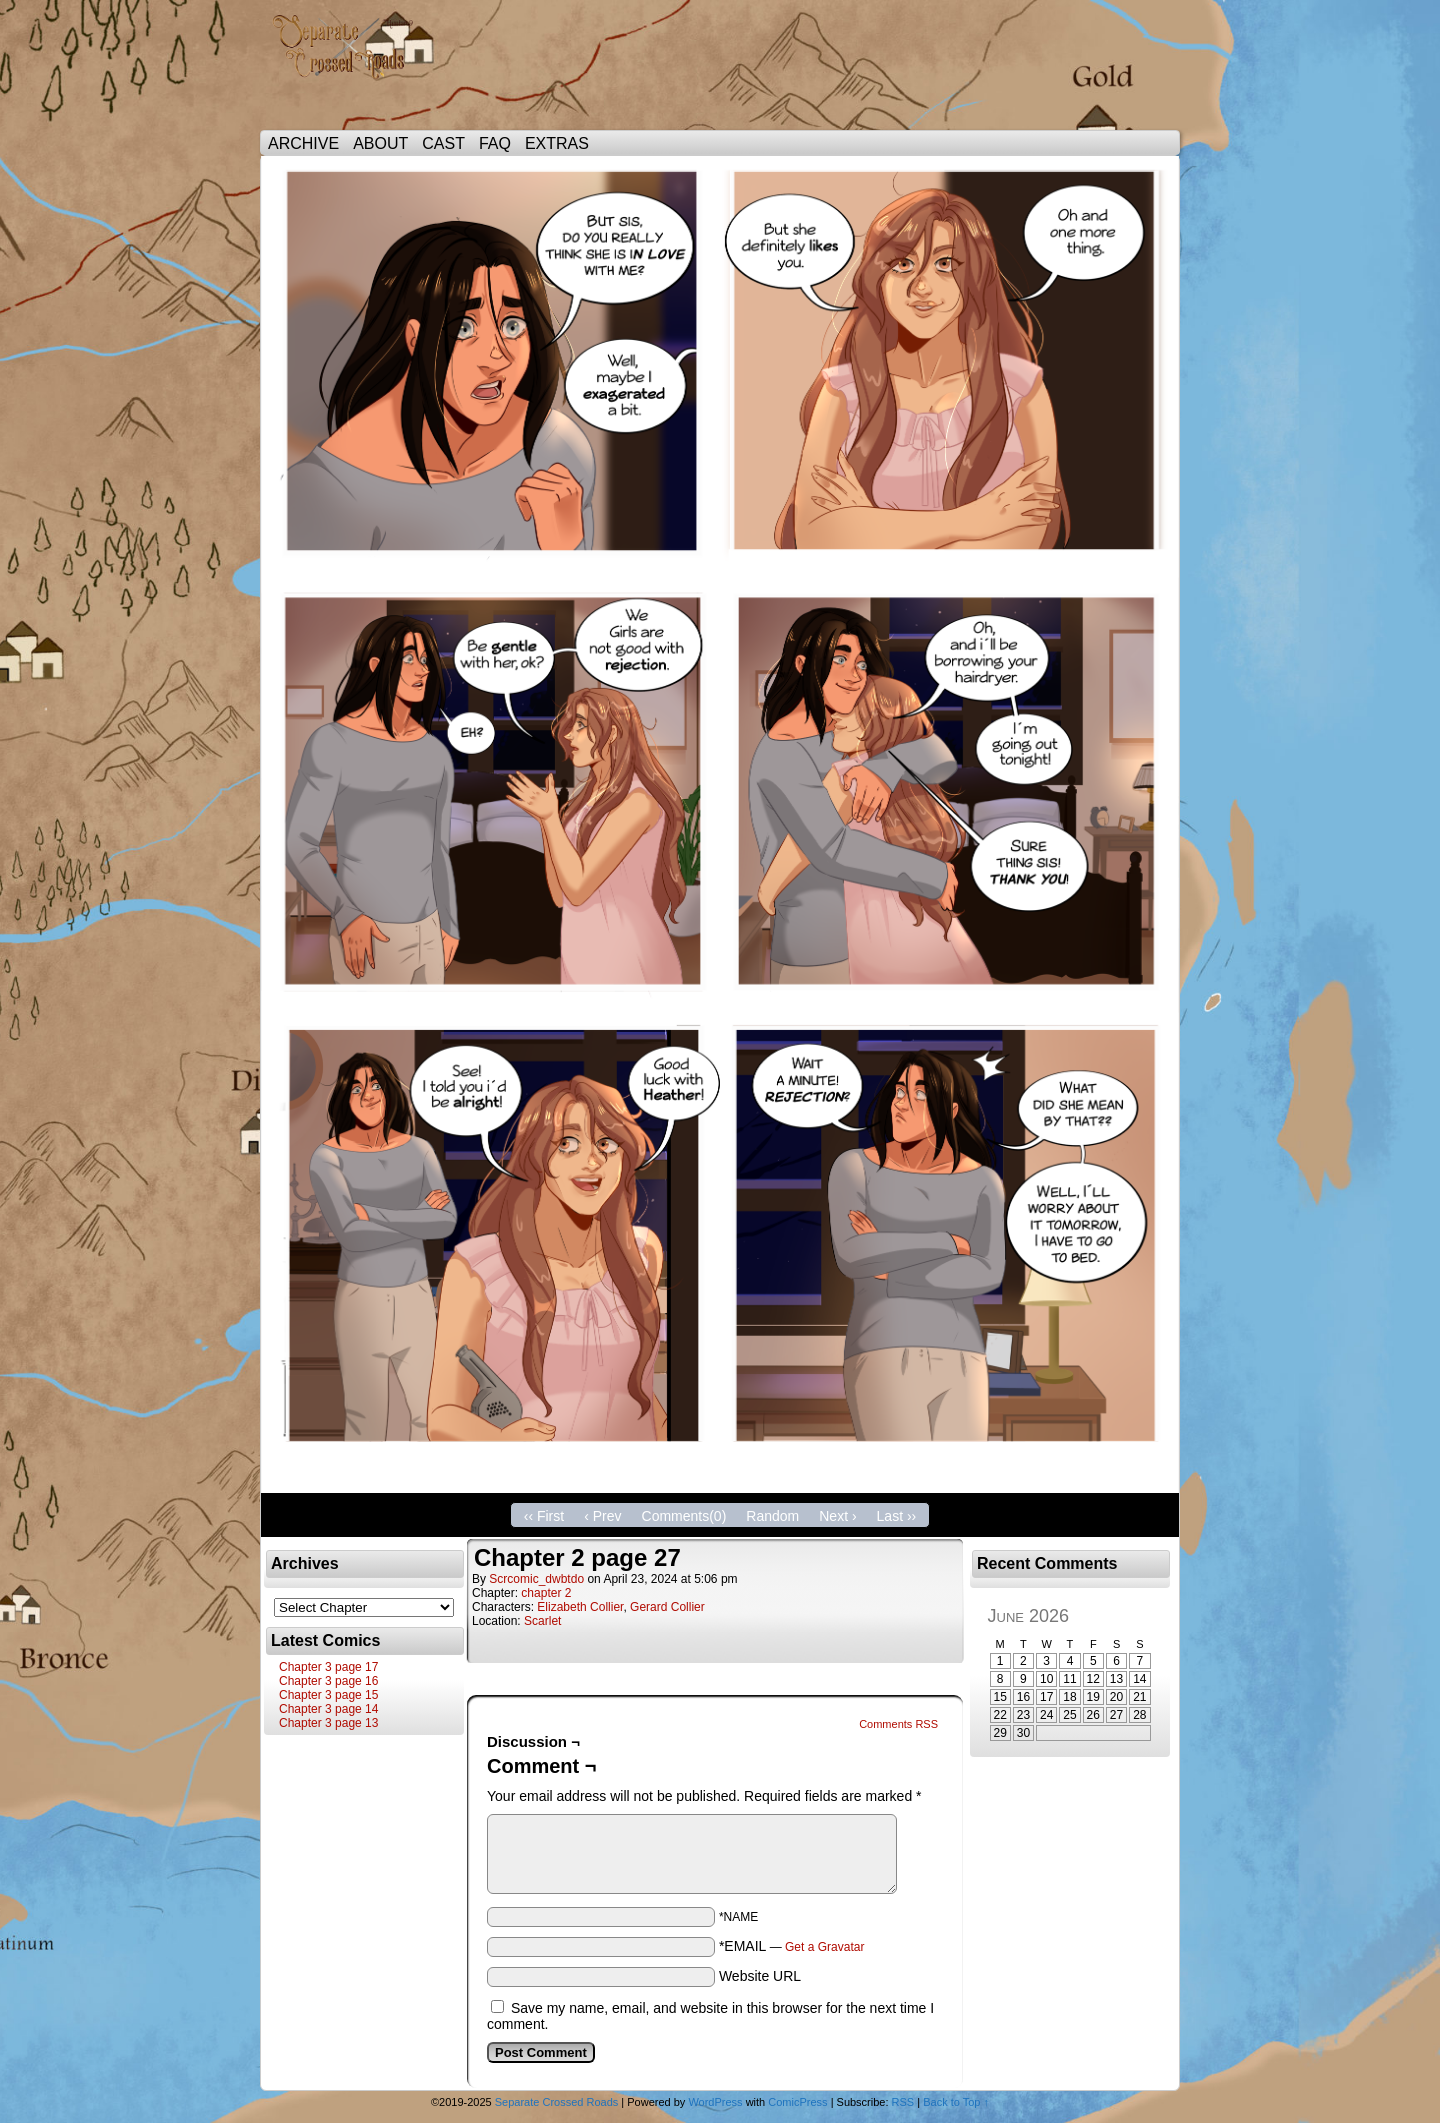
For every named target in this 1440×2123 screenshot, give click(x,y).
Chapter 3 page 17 (328, 1667)
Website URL (760, 1976)
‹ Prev (602, 1516)
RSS (903, 2102)
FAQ (495, 143)
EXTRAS (557, 143)
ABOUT (380, 143)
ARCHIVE (303, 143)
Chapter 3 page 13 (328, 1723)
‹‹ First (544, 1516)
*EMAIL (792, 1946)
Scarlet (542, 1621)
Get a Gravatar (824, 1947)
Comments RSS (898, 1724)
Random (772, 1516)
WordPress (715, 2102)
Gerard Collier (667, 1607)
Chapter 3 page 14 (328, 1709)
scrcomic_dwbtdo (536, 1579)
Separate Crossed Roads (350, 70)
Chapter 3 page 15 (328, 1695)
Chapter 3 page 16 (328, 1681)
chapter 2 (546, 1593)
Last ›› (897, 1516)
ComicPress (797, 2102)
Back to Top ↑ (956, 2102)
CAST (443, 143)
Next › (837, 1516)
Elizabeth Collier (580, 1607)
